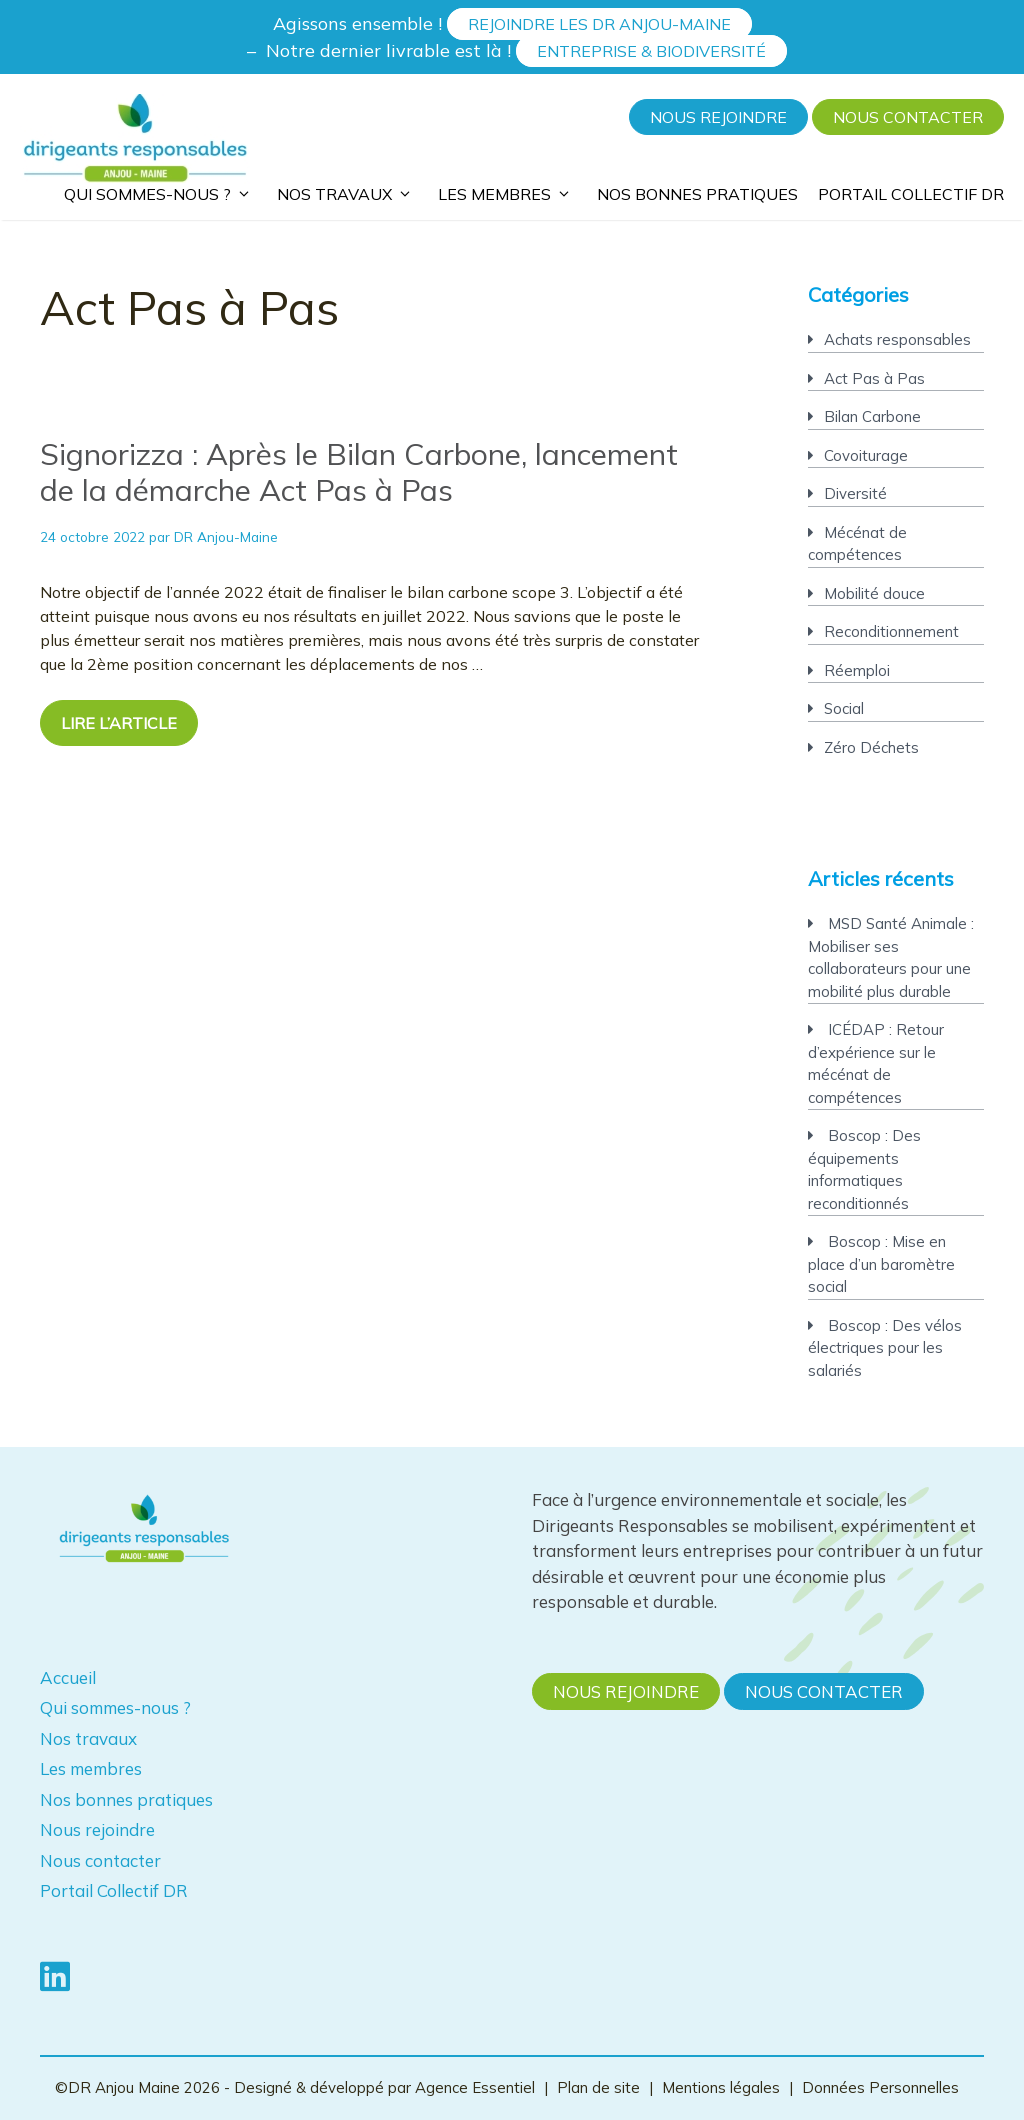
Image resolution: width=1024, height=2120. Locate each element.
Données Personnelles (880, 2087)
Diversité (855, 493)
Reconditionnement (891, 631)
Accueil (68, 1677)
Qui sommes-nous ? (160, 192)
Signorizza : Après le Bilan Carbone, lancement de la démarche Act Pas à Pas (359, 472)
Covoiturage (866, 455)
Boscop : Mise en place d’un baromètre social (881, 1264)
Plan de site (598, 2087)
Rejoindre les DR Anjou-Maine (599, 24)
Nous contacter (908, 117)
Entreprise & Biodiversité (651, 51)
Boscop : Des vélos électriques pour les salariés (885, 1348)
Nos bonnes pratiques (697, 194)
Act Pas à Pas (874, 378)
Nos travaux (347, 192)
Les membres (507, 192)
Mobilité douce (874, 593)
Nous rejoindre (718, 117)
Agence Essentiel (477, 2087)
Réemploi (857, 670)
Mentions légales (721, 2087)
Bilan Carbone (872, 416)
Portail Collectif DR (911, 194)
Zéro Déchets (871, 747)
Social (844, 708)
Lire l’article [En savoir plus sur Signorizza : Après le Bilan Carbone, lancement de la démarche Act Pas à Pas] (119, 723)
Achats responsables (897, 339)
